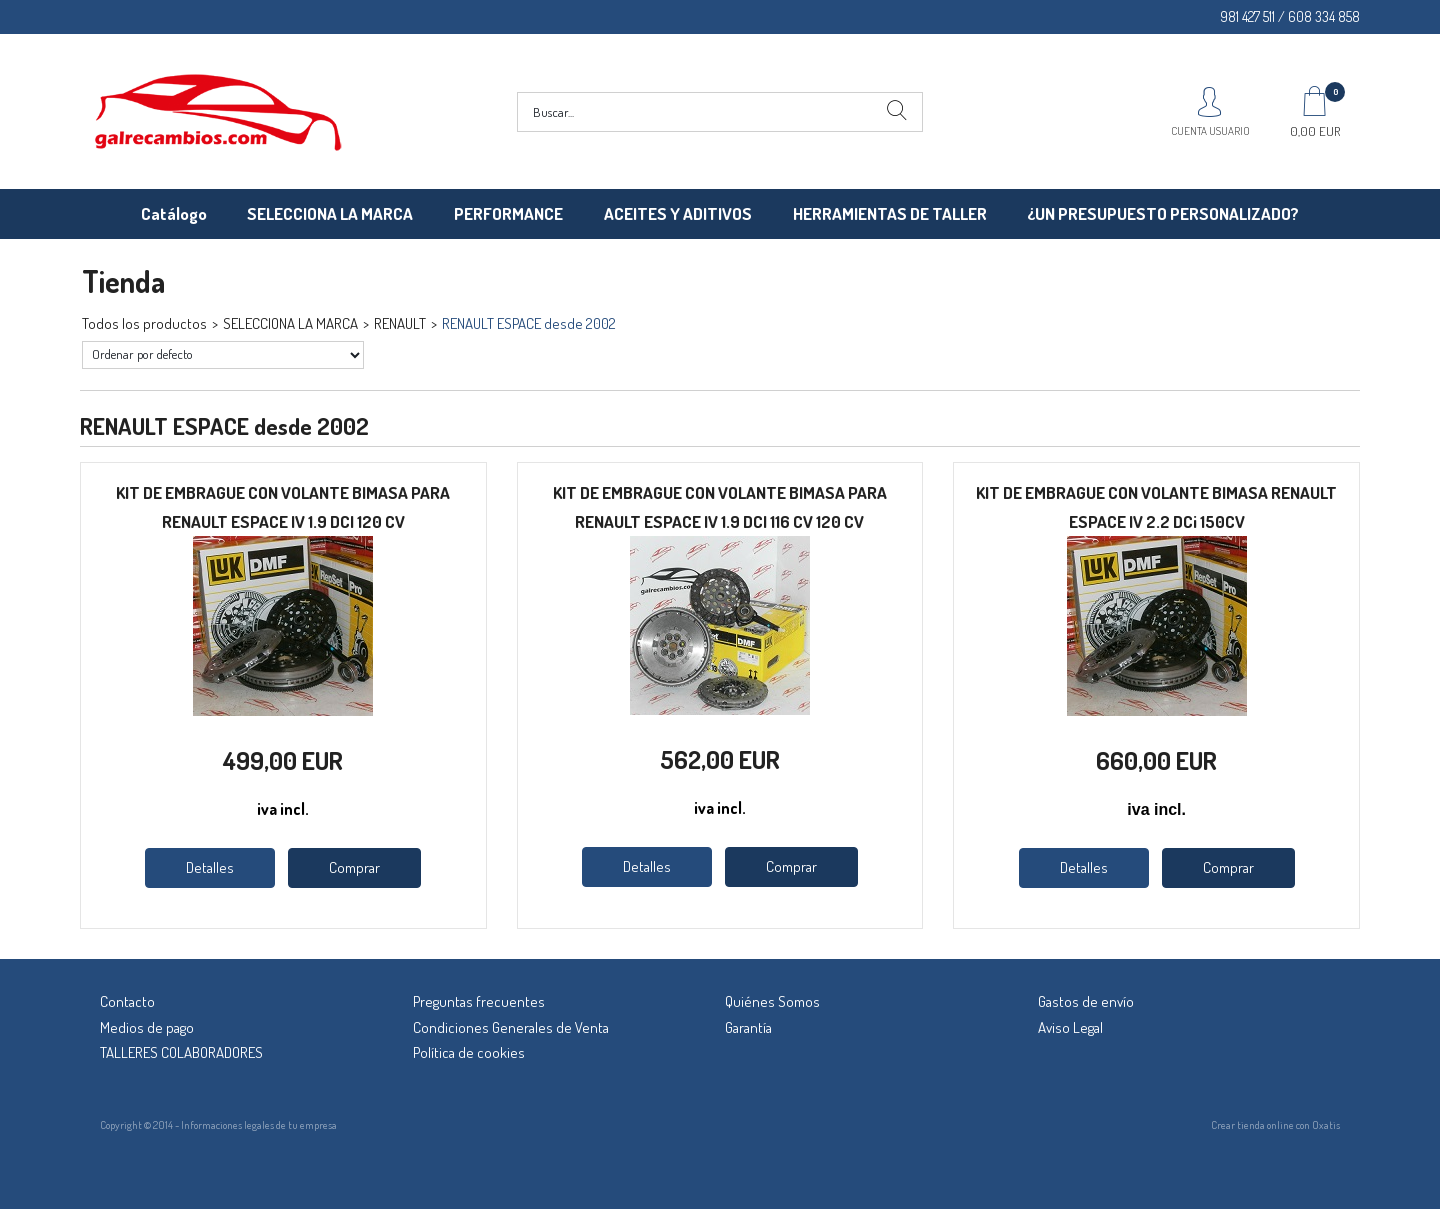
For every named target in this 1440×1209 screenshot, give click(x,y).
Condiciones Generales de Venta (511, 1027)
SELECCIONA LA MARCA (330, 213)
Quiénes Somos (772, 1001)
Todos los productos (144, 323)
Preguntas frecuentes (479, 1001)
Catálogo (174, 213)
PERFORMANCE (508, 213)
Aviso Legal (1070, 1027)
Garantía (748, 1027)
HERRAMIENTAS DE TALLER (890, 213)
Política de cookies (469, 1052)
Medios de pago (147, 1027)
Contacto (127, 1001)
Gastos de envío (1086, 1001)
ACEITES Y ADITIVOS (678, 213)
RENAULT (400, 323)
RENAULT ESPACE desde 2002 (529, 323)
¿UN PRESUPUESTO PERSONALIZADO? (1163, 213)
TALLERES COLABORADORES (181, 1052)
